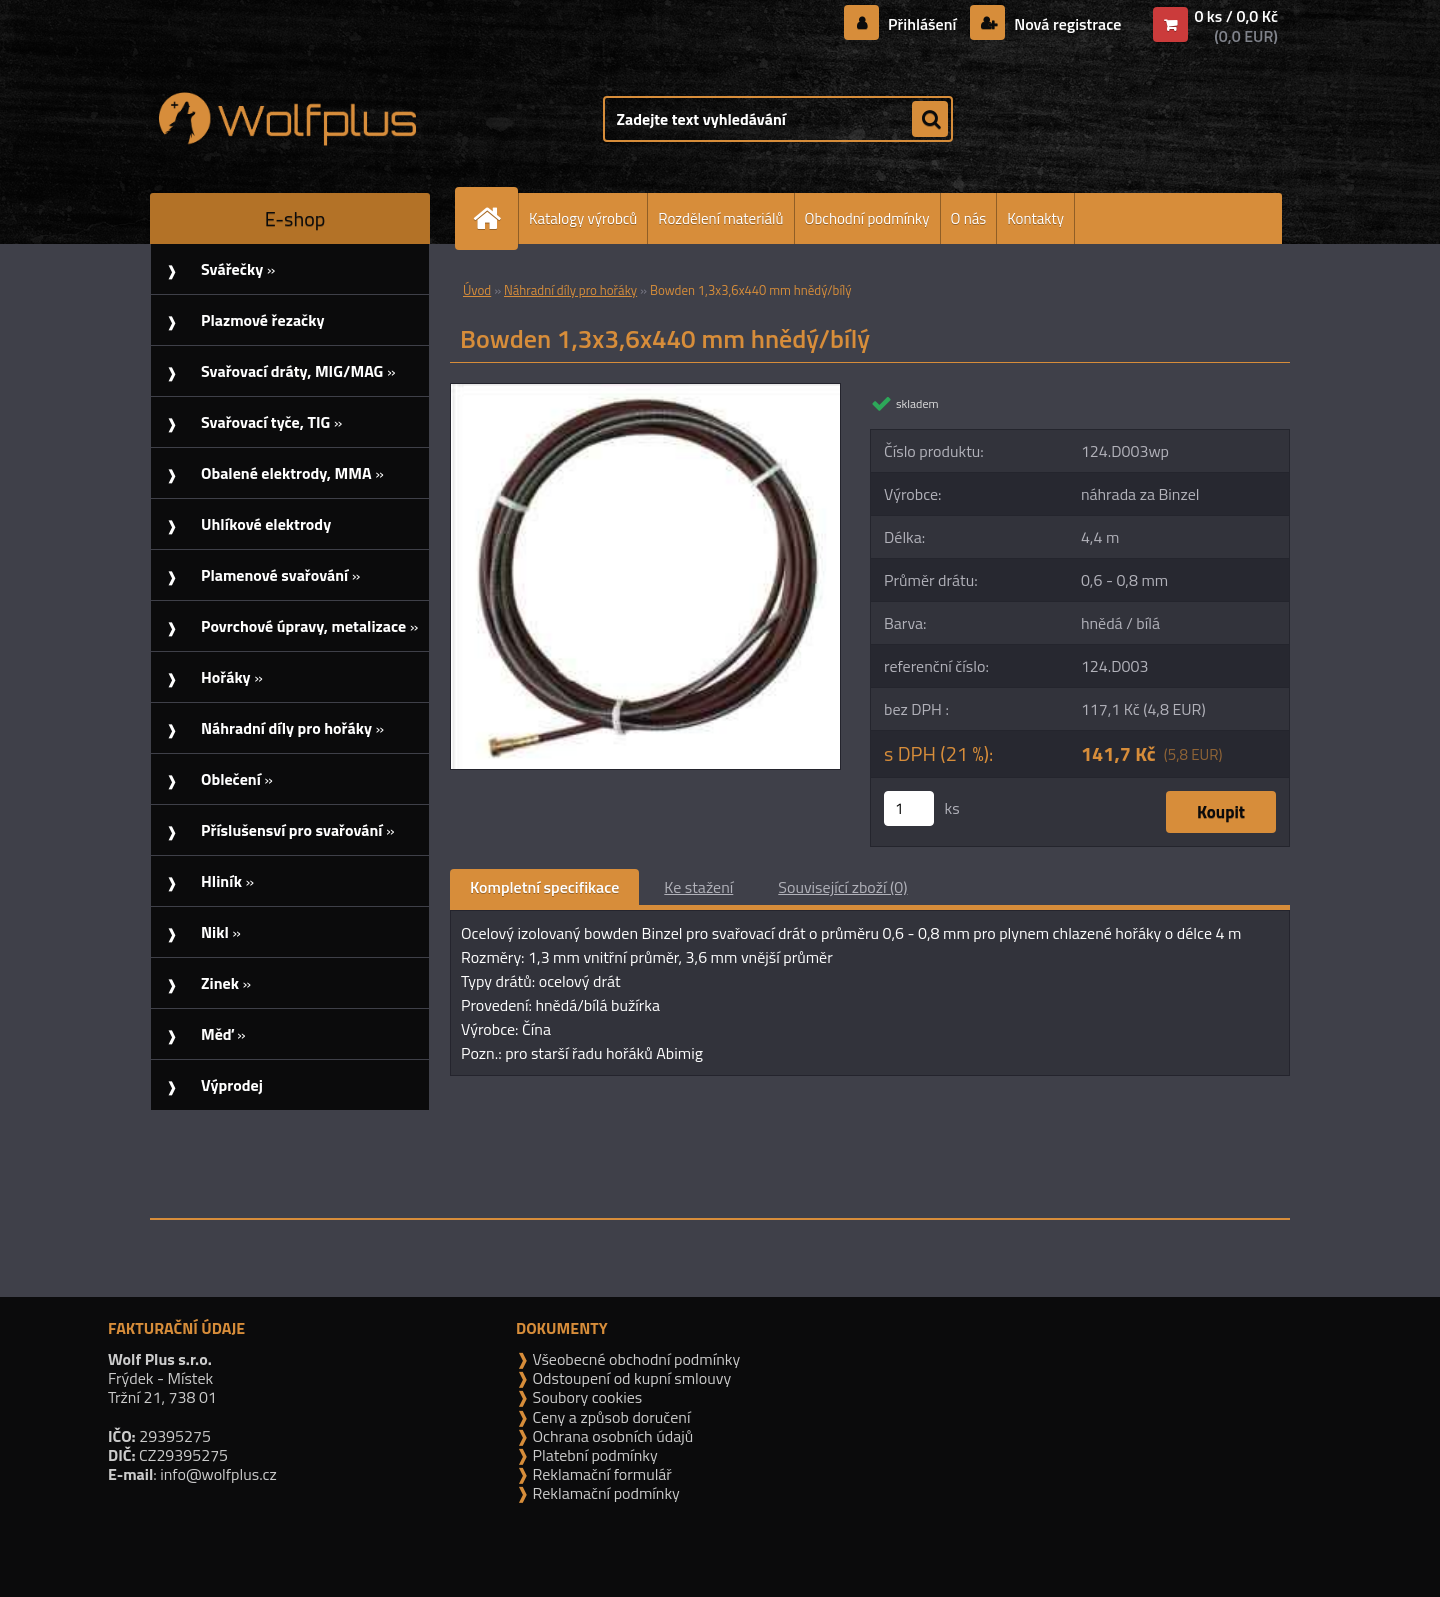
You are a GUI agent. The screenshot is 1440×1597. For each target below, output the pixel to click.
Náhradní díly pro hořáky (570, 290)
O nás (969, 218)
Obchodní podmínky (867, 218)
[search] (930, 120)
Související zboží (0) (842, 887)
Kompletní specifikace (544, 887)
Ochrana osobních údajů (611, 1436)
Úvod (477, 290)
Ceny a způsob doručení (609, 1417)
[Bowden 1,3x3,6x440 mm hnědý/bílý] (645, 392)
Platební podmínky (593, 1455)
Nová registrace (1066, 24)
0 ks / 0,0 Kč (1236, 16)
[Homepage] (495, 218)
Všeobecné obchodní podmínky (634, 1359)
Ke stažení (698, 887)
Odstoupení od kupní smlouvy (630, 1378)
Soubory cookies (585, 1397)
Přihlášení (922, 24)
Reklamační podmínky (604, 1493)
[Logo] (287, 119)
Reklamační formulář (600, 1474)
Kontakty (1035, 218)
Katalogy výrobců (583, 218)
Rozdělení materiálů (720, 218)
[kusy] (909, 808)
